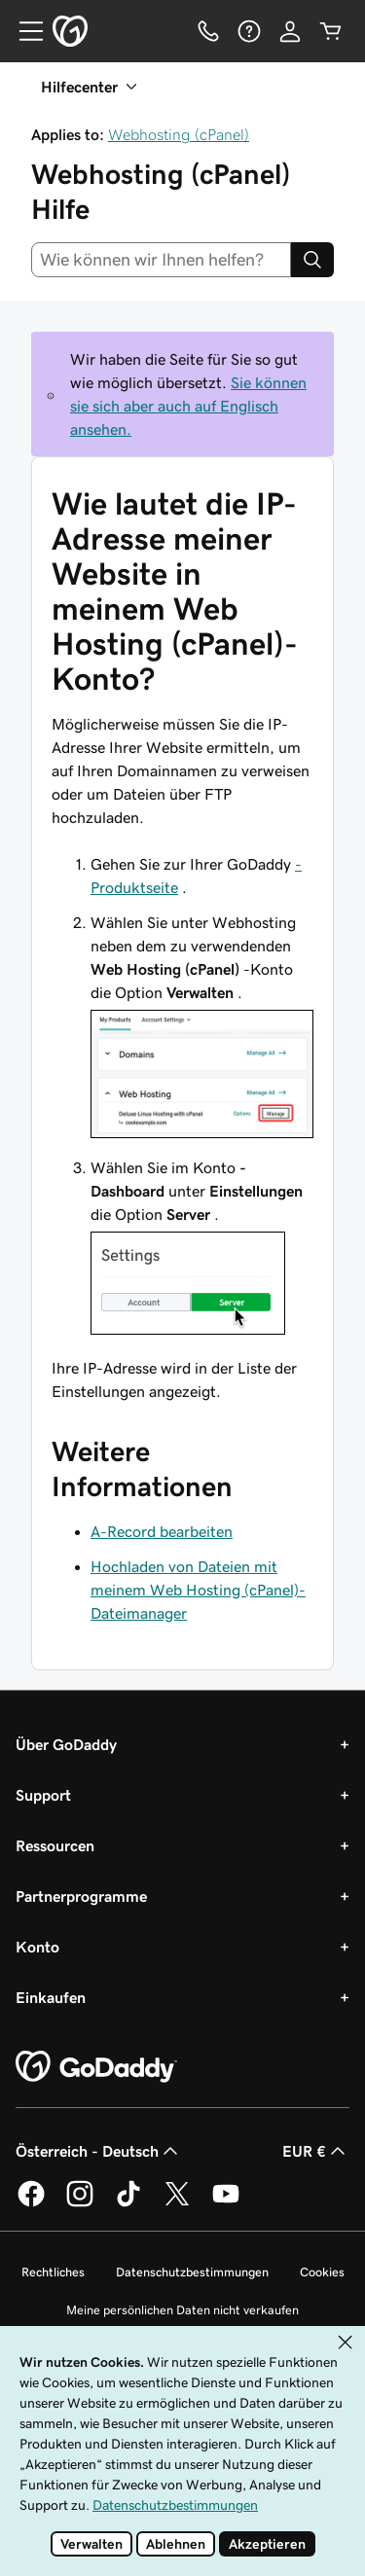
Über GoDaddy (66, 1744)
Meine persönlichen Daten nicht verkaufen (182, 2310)
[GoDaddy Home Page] (96, 2067)
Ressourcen (55, 1845)
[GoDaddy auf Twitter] (177, 2203)
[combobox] (161, 259)
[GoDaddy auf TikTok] (128, 2203)
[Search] (312, 259)
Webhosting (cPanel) (178, 134)
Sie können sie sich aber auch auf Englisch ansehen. (188, 406)
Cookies (322, 2272)
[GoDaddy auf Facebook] (31, 2203)
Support (43, 1795)
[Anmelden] (290, 31)
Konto (37, 1946)
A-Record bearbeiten (162, 1531)
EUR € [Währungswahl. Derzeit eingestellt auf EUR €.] (315, 2151)
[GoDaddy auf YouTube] (225, 2203)
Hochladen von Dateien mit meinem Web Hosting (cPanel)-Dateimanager (198, 1589)
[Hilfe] (249, 31)
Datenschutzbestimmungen (192, 2272)
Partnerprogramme (81, 1896)
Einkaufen (51, 1997)
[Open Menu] (23, 31)
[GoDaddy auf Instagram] (79, 2203)
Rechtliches (53, 2272)
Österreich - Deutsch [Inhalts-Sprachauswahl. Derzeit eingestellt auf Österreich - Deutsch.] (99, 2151)
